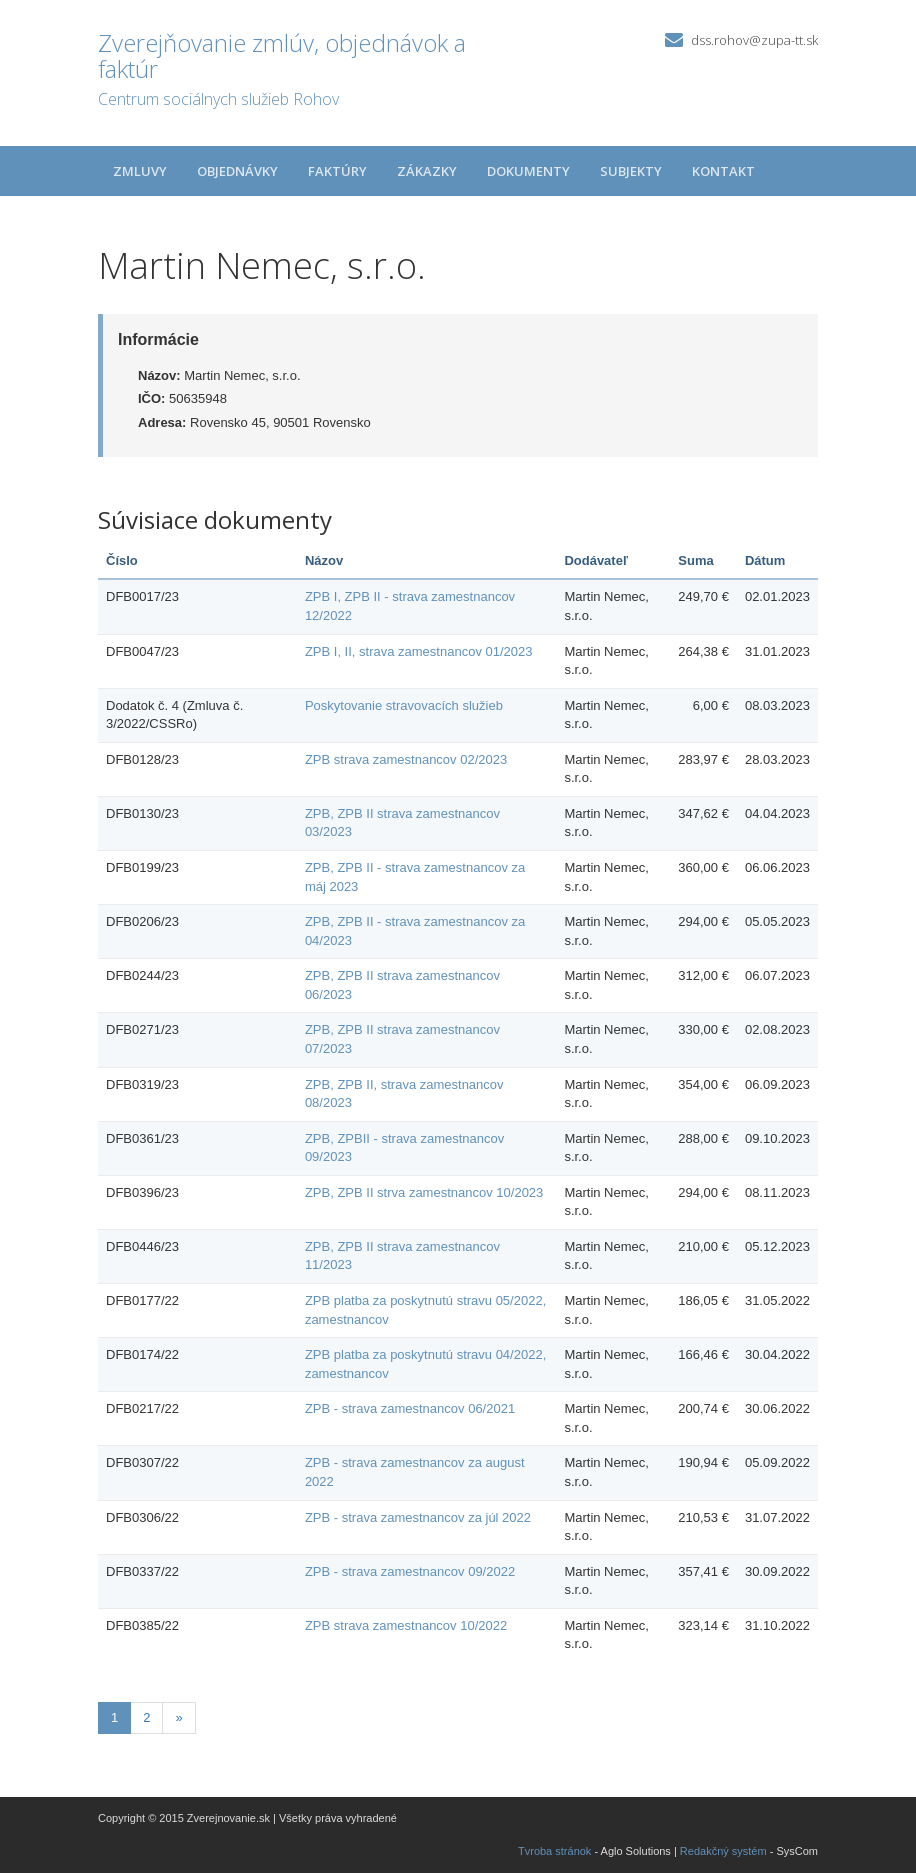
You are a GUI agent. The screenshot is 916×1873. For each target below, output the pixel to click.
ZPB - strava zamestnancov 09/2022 (410, 1571)
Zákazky (427, 171)
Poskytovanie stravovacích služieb (404, 705)
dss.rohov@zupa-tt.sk (754, 40)
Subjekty (631, 171)
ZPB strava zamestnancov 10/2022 (406, 1625)
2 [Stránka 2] (146, 1717)
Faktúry (337, 171)
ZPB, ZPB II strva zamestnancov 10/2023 (424, 1192)
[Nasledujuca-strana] (178, 1718)
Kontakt (723, 171)
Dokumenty (528, 171)
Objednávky (237, 171)
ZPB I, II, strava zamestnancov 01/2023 (419, 651)
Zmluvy (140, 171)
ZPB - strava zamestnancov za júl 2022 (418, 1517)
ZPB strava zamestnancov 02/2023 (406, 759)
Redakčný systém (723, 1851)
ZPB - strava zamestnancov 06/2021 (410, 1408)
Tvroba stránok (554, 1851)
